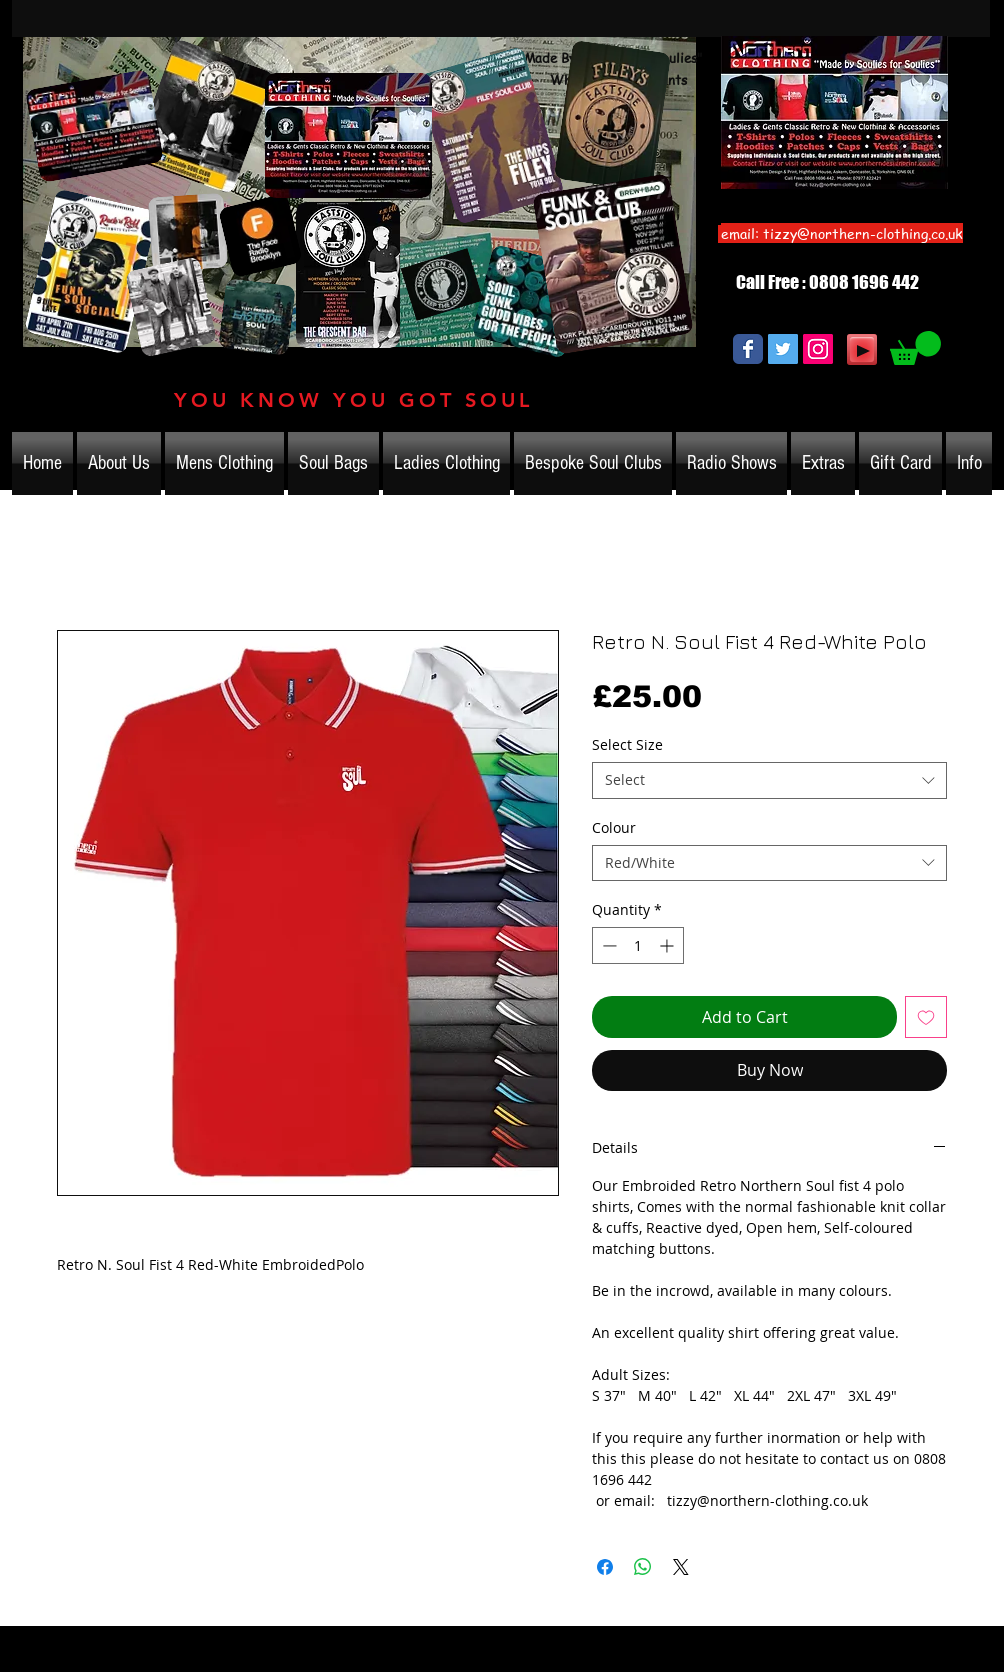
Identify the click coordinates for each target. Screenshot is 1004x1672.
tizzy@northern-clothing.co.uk (863, 233)
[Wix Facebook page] (748, 349)
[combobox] (769, 780)
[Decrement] (607, 945)
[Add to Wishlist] (926, 1017)
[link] (915, 348)
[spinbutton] (638, 945)
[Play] (862, 349)
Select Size (627, 744)
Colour (614, 827)
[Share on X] (681, 1567)
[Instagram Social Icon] (818, 349)
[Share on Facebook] (605, 1567)
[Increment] (668, 945)
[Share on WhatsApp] (643, 1567)
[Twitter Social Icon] (783, 349)
